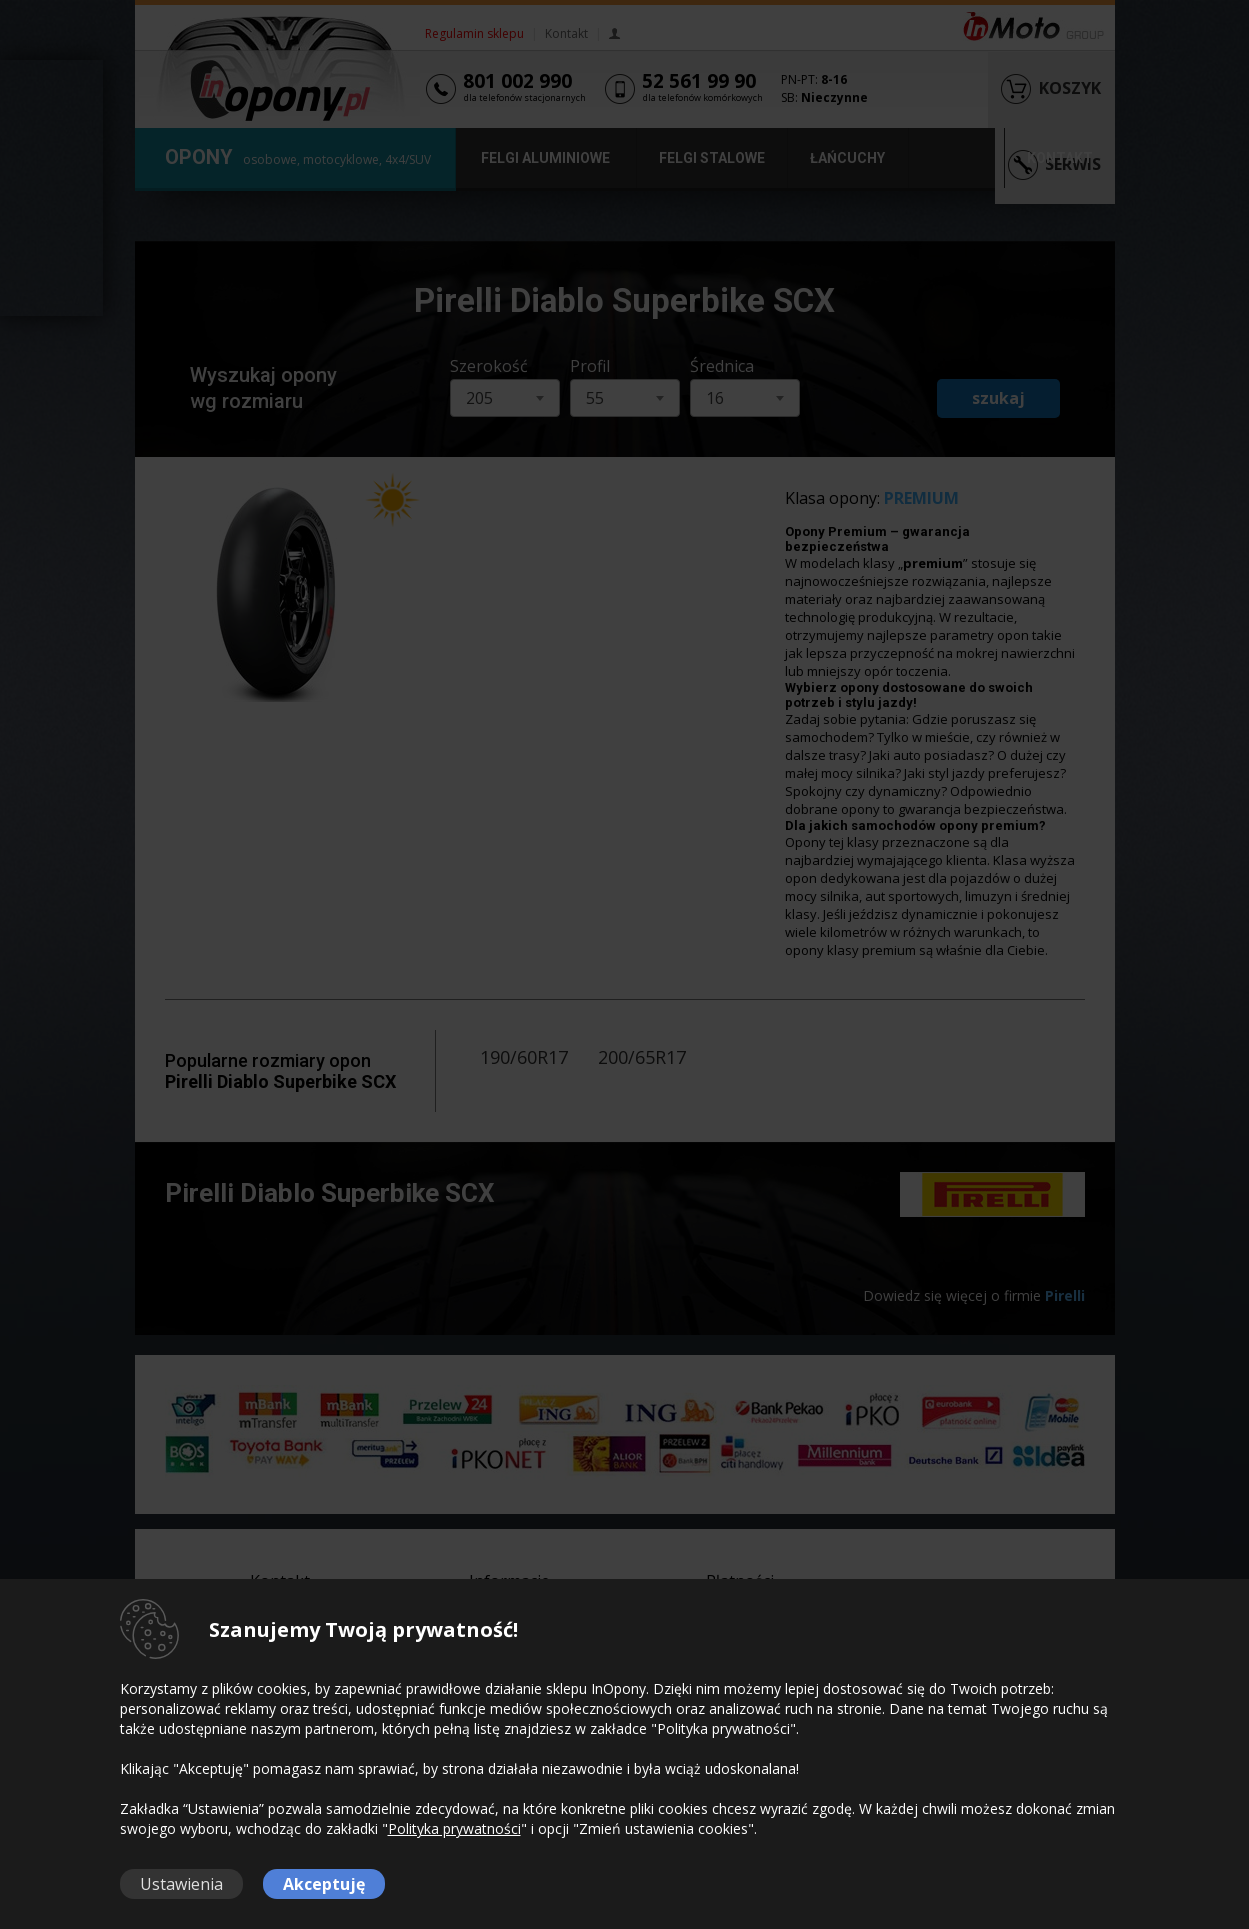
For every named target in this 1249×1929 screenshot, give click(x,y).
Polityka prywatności (454, 1828)
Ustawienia (181, 1884)
